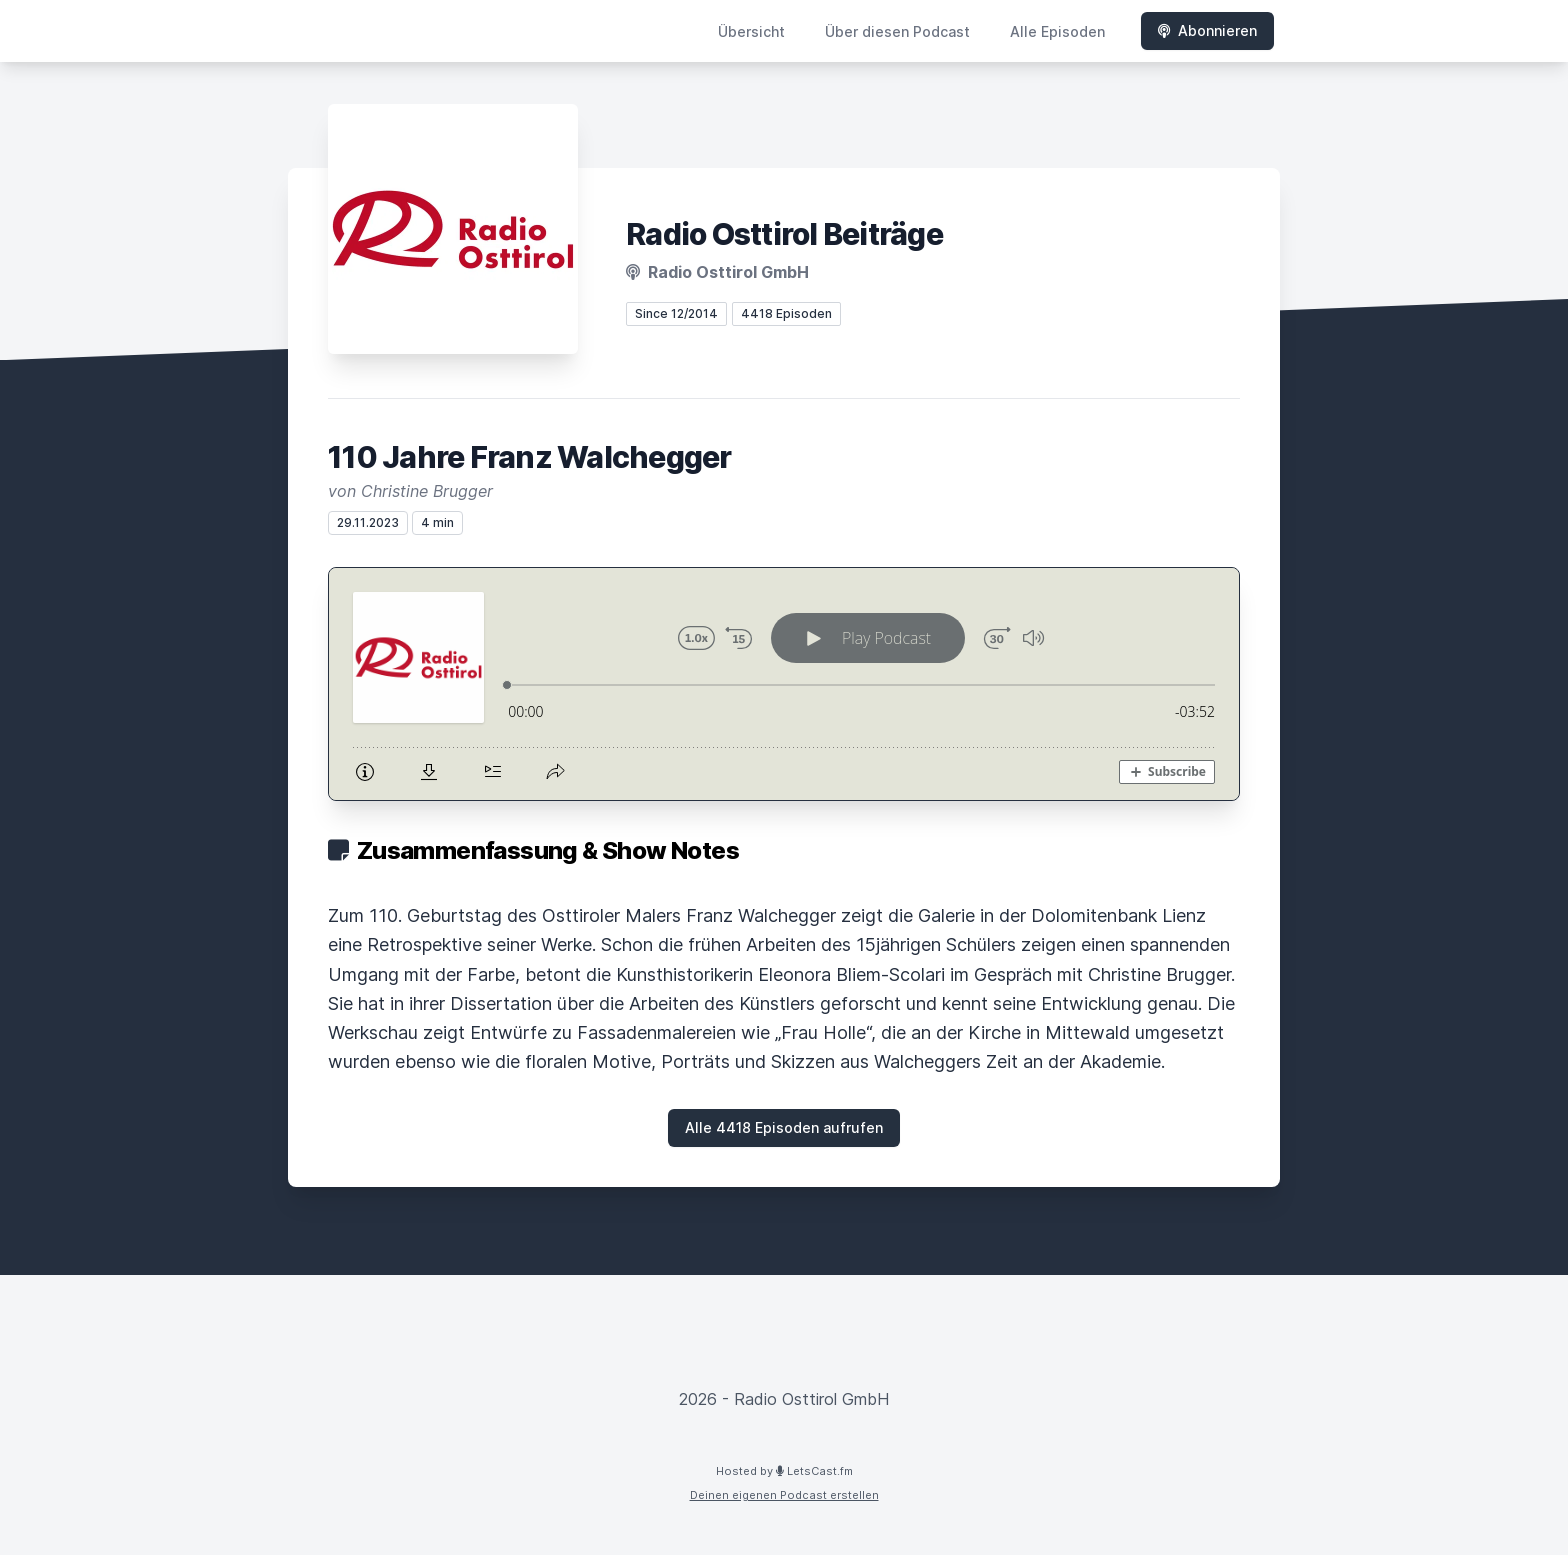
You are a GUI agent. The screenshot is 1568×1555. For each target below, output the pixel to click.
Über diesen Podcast (897, 31)
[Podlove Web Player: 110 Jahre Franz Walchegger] (784, 684)
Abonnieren (1207, 30)
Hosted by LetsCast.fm (784, 1471)
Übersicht (751, 31)
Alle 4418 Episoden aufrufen (784, 1127)
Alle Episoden (1057, 31)
